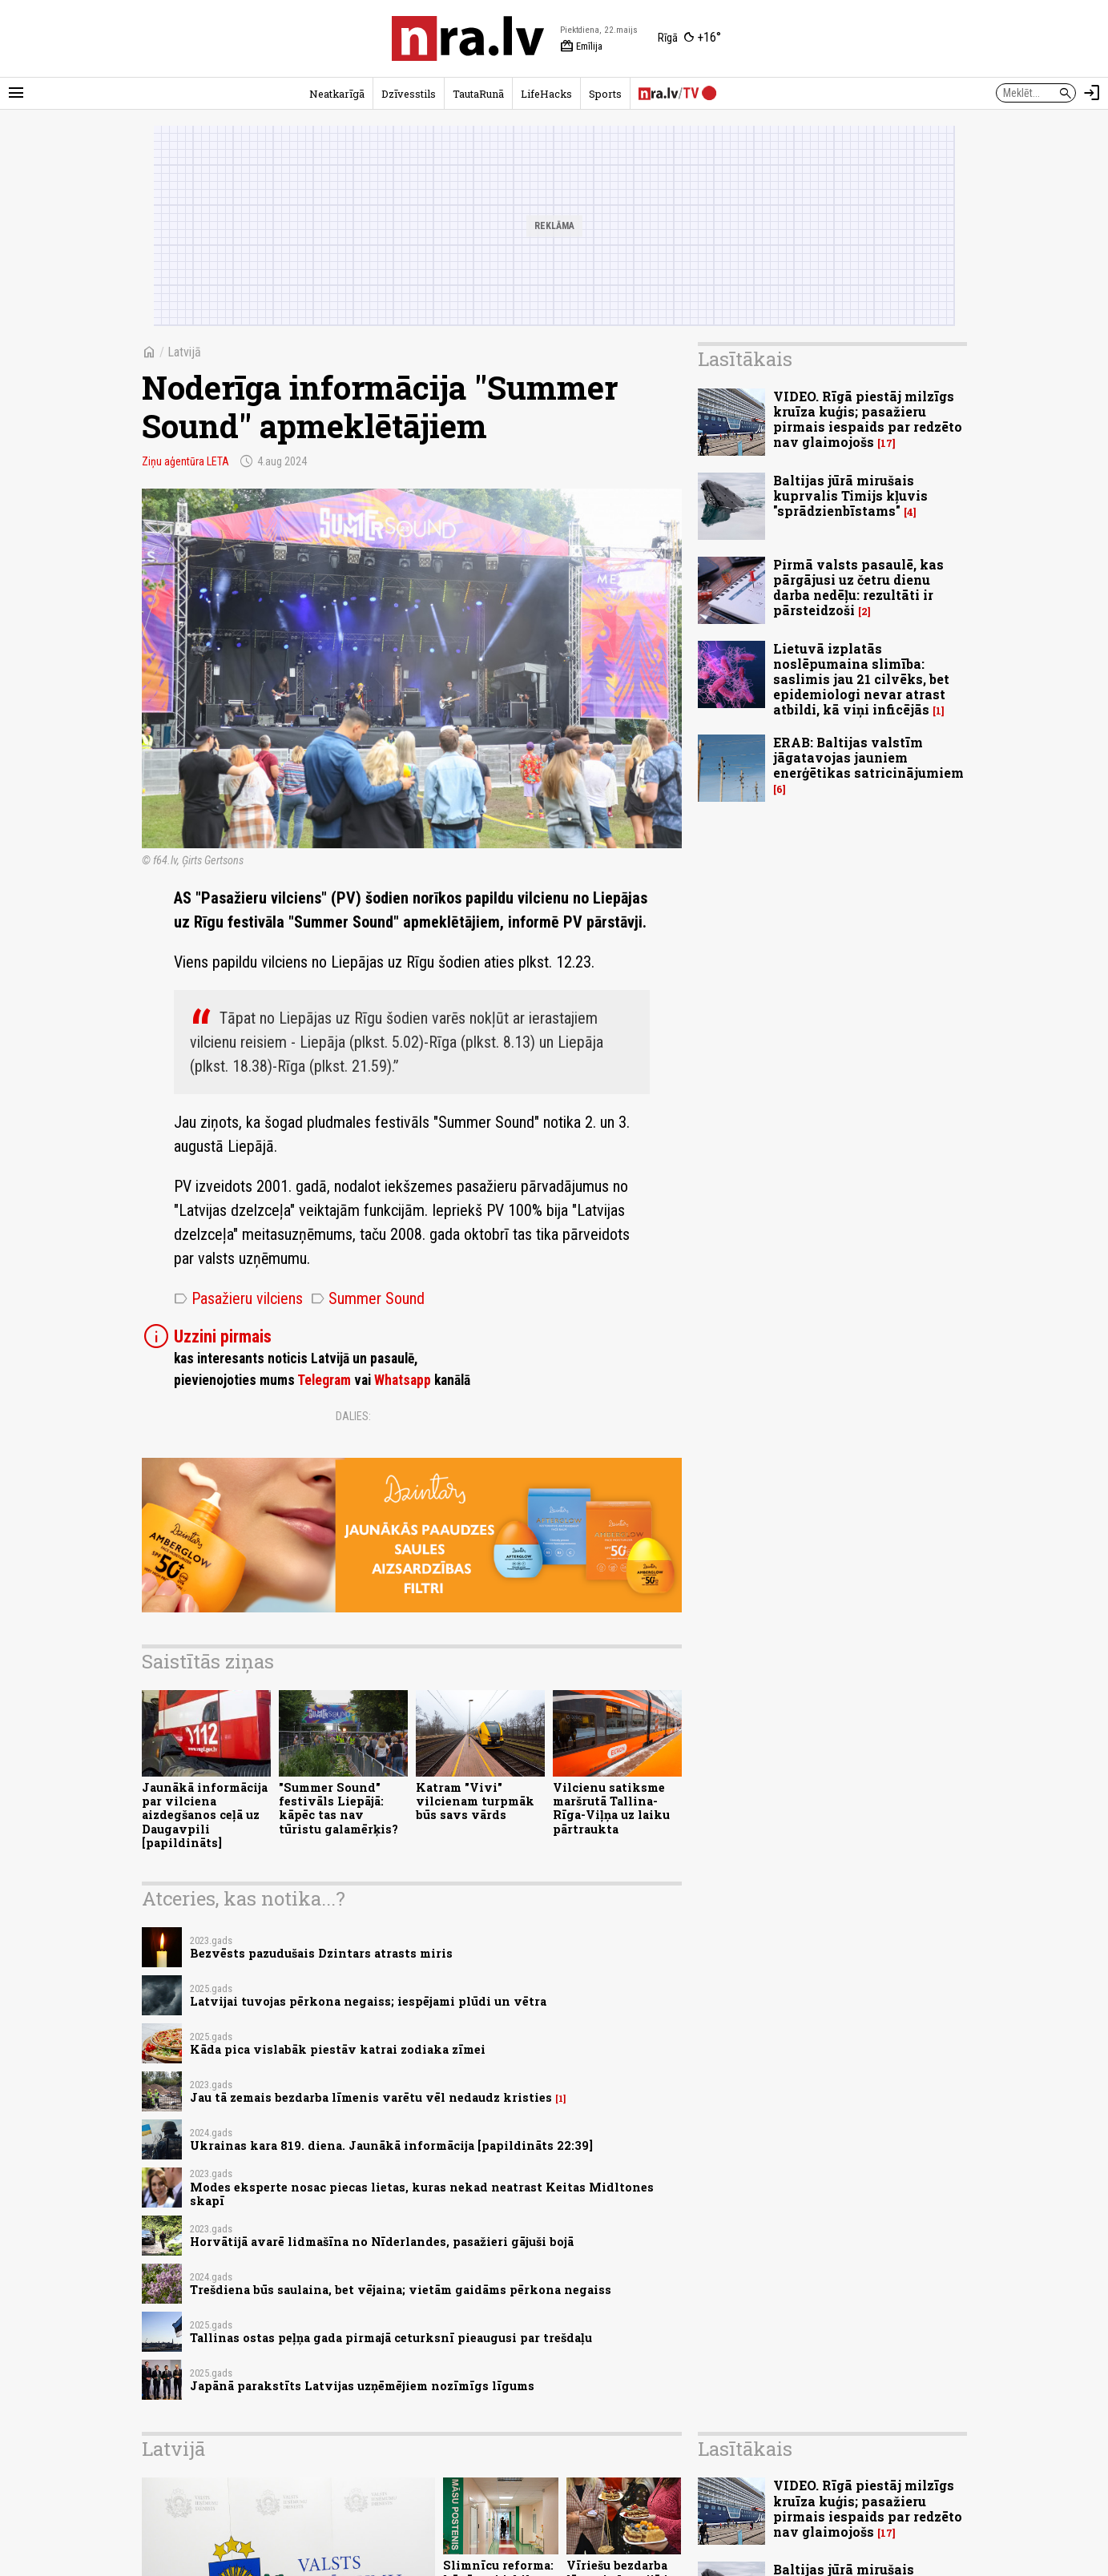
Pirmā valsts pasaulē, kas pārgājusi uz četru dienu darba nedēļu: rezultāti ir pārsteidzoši (858, 587)
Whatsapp (402, 1380)
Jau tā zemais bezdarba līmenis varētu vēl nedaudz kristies (371, 2097)
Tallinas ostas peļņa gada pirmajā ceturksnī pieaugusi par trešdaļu (391, 2337)
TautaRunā (478, 93)
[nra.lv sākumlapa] (468, 38)
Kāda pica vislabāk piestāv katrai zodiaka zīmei (338, 2049)
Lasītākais (745, 359)
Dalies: (353, 1416)
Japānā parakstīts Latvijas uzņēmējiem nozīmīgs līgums (362, 2385)
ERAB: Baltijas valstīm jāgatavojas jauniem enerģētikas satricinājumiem (868, 757)
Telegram (324, 1380)
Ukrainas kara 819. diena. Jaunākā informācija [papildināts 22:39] (391, 2145)
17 (886, 443)
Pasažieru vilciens (238, 1298)
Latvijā (184, 352)
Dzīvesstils (408, 93)
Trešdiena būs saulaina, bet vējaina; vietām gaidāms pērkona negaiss (400, 2289)
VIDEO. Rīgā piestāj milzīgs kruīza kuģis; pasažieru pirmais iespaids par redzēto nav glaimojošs (867, 419)
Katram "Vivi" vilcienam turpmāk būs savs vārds (475, 1801)
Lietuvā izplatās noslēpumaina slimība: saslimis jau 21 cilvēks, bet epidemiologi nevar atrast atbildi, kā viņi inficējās (861, 679)
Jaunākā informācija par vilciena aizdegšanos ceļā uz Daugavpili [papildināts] (205, 1815)
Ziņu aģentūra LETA (185, 461)
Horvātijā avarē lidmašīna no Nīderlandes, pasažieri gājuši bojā (382, 2241)
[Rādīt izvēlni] (16, 93)
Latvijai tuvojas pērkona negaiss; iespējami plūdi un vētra (368, 2001)
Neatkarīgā (337, 93)
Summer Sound (368, 1298)
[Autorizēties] (1092, 93)
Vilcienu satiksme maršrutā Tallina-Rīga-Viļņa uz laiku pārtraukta (611, 1808)
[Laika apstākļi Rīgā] (689, 38)
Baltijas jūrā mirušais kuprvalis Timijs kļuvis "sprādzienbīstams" (850, 495)
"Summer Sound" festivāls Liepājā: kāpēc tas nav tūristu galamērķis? (338, 1808)
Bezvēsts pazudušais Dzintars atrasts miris (321, 1953)
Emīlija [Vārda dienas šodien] (581, 46)
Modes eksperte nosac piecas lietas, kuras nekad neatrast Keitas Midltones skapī (422, 2194)
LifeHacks (546, 93)
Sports (605, 93)
